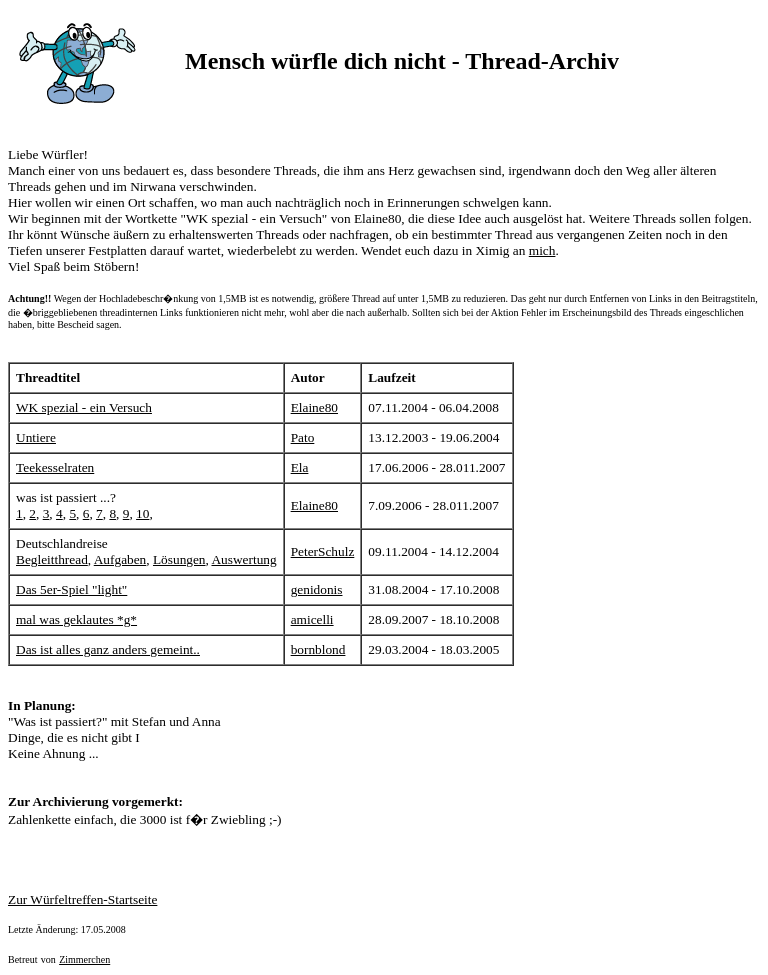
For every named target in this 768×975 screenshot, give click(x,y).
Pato (303, 437)
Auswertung (243, 559)
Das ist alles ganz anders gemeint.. (108, 649)
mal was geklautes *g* (76, 619)
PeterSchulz (323, 551)
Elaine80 (314, 407)
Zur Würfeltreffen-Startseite (82, 899)
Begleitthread (52, 559)
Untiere (36, 437)
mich (542, 250)
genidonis (317, 589)
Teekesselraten (55, 467)
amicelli (312, 619)
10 (142, 513)
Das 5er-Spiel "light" (71, 589)
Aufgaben (120, 559)
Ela (300, 467)
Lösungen (179, 559)
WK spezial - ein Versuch (84, 407)
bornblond (318, 649)
